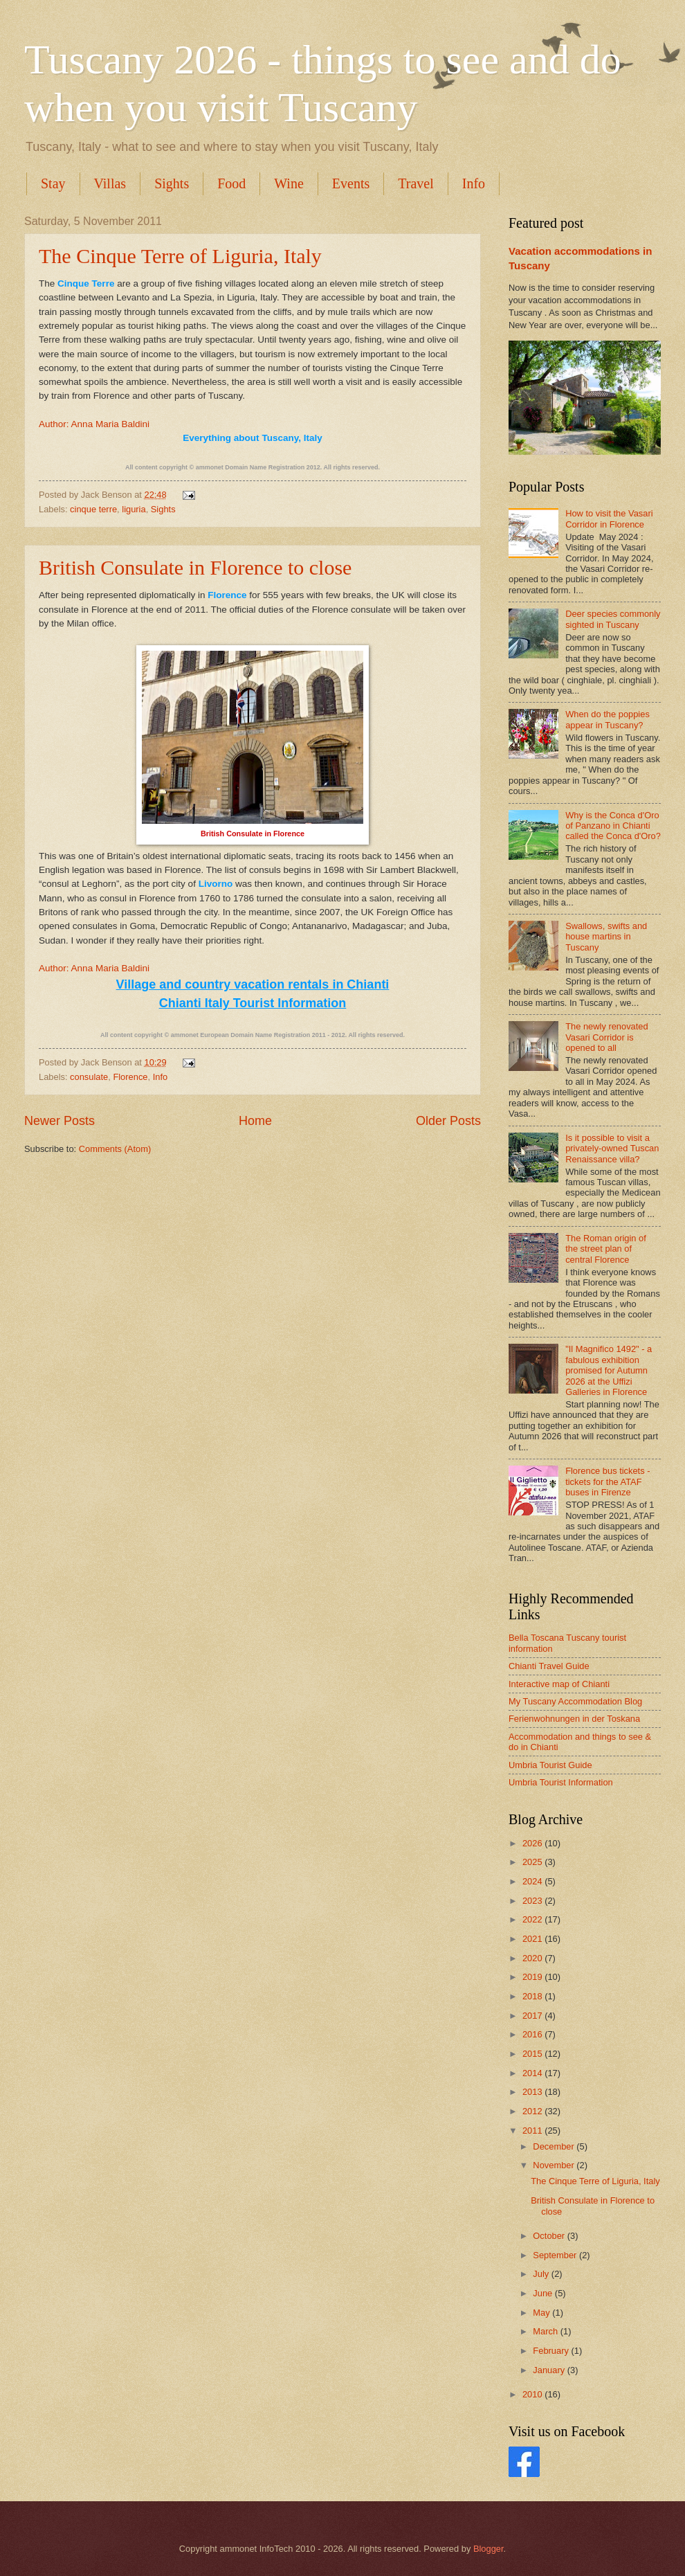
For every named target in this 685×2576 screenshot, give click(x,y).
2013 (533, 2092)
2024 (533, 1881)
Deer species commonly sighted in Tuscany (612, 619)
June (544, 2293)
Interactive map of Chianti (559, 1684)
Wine (289, 183)
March (546, 2331)
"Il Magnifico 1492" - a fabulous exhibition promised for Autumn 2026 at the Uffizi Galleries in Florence (608, 1370)
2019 (533, 1977)
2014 (533, 2073)
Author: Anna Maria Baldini (94, 424)
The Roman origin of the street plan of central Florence (605, 1249)
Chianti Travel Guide (549, 1666)
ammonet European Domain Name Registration (241, 1035)
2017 (533, 2015)
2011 (533, 2130)
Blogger (488, 2548)
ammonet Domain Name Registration (250, 467)
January (550, 2370)
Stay (53, 183)
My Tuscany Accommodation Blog (575, 1701)
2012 (533, 2111)
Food (231, 183)
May (542, 2312)
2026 (533, 1843)
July (542, 2274)
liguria (133, 509)
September (556, 2255)
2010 (533, 2394)
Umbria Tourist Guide (550, 1765)
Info (473, 183)
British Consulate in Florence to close (195, 567)
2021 (533, 1939)
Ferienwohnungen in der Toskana (574, 1718)
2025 (533, 1862)
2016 (533, 2034)
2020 (533, 1958)
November (554, 2165)
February (552, 2350)
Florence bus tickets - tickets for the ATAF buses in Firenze (607, 1481)
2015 (533, 2053)
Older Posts (448, 1121)
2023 (533, 1900)
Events (350, 183)
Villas (110, 183)
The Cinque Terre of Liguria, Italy (180, 255)
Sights (171, 183)
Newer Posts (59, 1121)
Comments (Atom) (115, 1149)
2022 (533, 1919)
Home (255, 1121)
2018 (533, 1996)
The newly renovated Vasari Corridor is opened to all (606, 1037)
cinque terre (93, 509)
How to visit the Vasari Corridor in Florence (608, 518)
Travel (415, 183)
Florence (130, 1077)
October (550, 2236)
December (554, 2146)
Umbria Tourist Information (561, 1782)
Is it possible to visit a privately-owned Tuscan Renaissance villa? (612, 1148)
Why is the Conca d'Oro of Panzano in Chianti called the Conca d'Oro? (613, 826)
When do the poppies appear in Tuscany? (607, 719)
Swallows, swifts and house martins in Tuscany (606, 937)
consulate (89, 1077)
